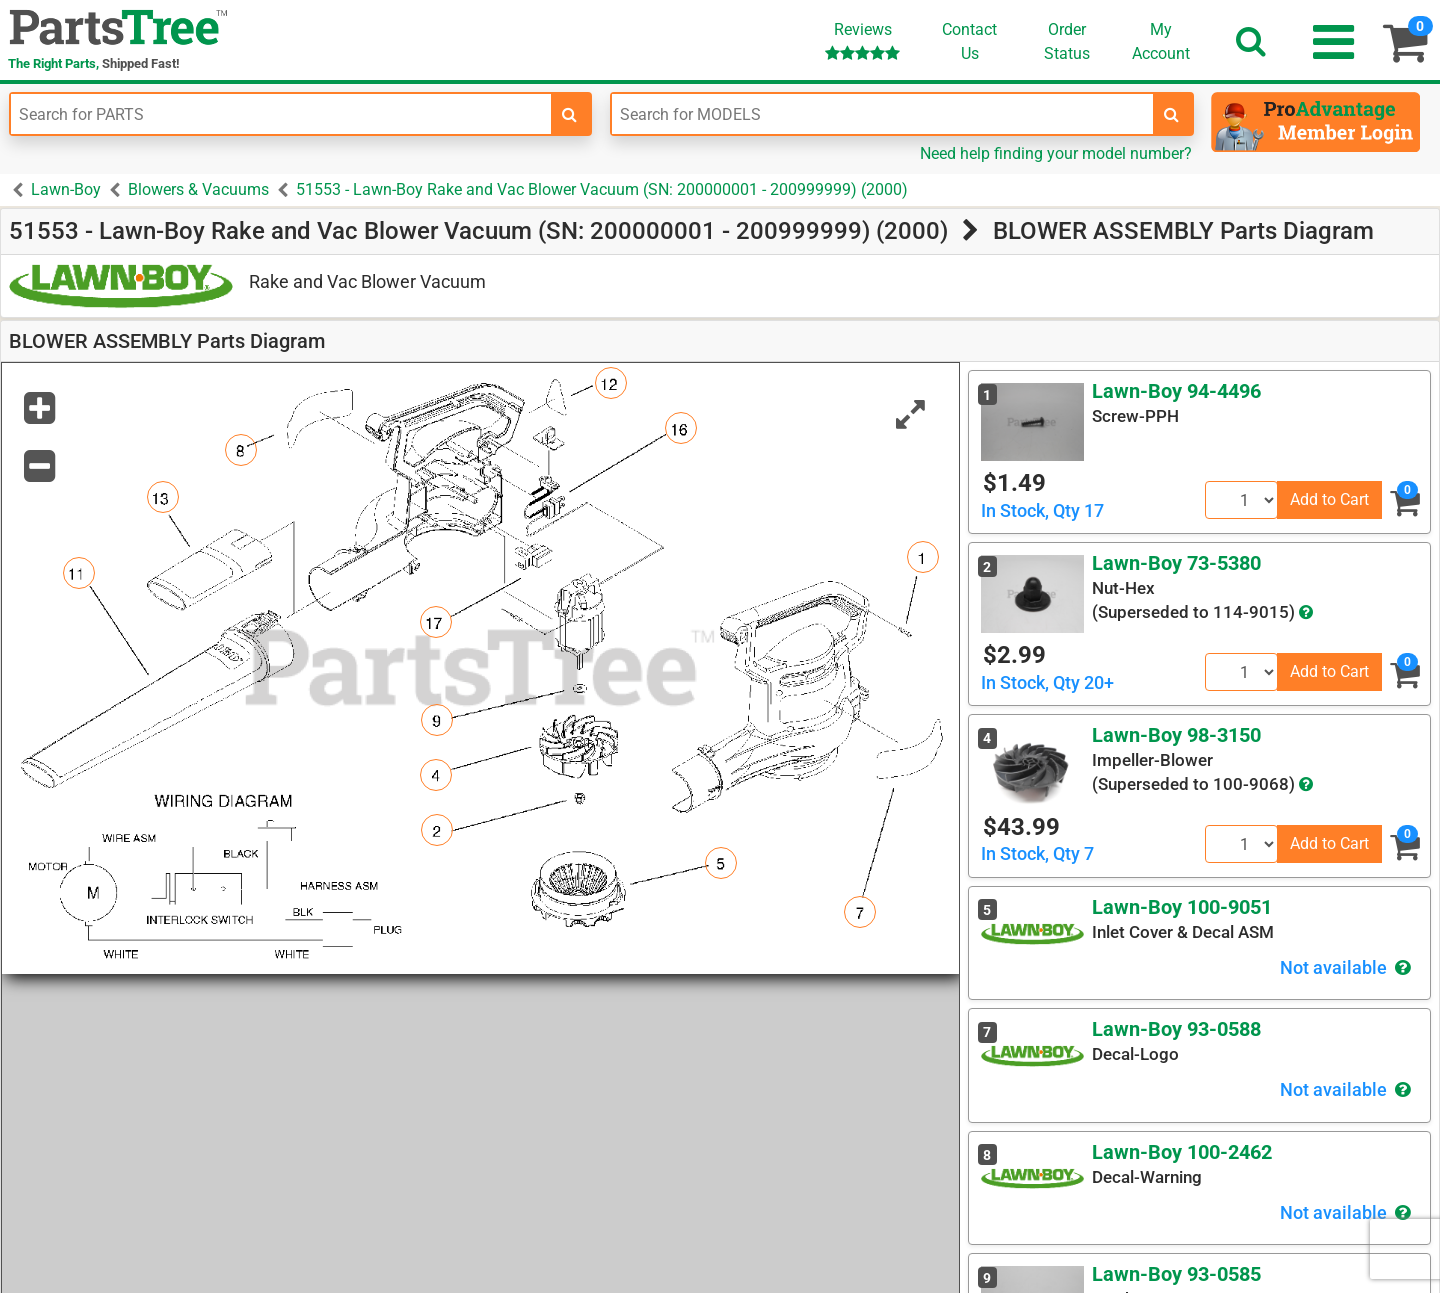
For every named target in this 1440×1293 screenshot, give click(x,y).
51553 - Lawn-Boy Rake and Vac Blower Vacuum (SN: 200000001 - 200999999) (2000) (602, 189)
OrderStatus (1067, 41)
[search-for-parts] (570, 114)
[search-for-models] (1172, 114)
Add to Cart (1329, 499)
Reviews (862, 40)
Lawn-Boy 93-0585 (1176, 1274)
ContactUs (969, 41)
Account (1161, 41)
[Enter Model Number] (882, 114)
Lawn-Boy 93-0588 (1176, 1029)
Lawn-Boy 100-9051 (1182, 907)
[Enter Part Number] (281, 114)
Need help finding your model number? (1056, 153)
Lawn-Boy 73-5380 (1176, 563)
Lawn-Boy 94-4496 (1176, 391)
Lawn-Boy (66, 189)
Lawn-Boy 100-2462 (1182, 1152)
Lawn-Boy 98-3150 (1176, 735)
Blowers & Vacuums (198, 189)
